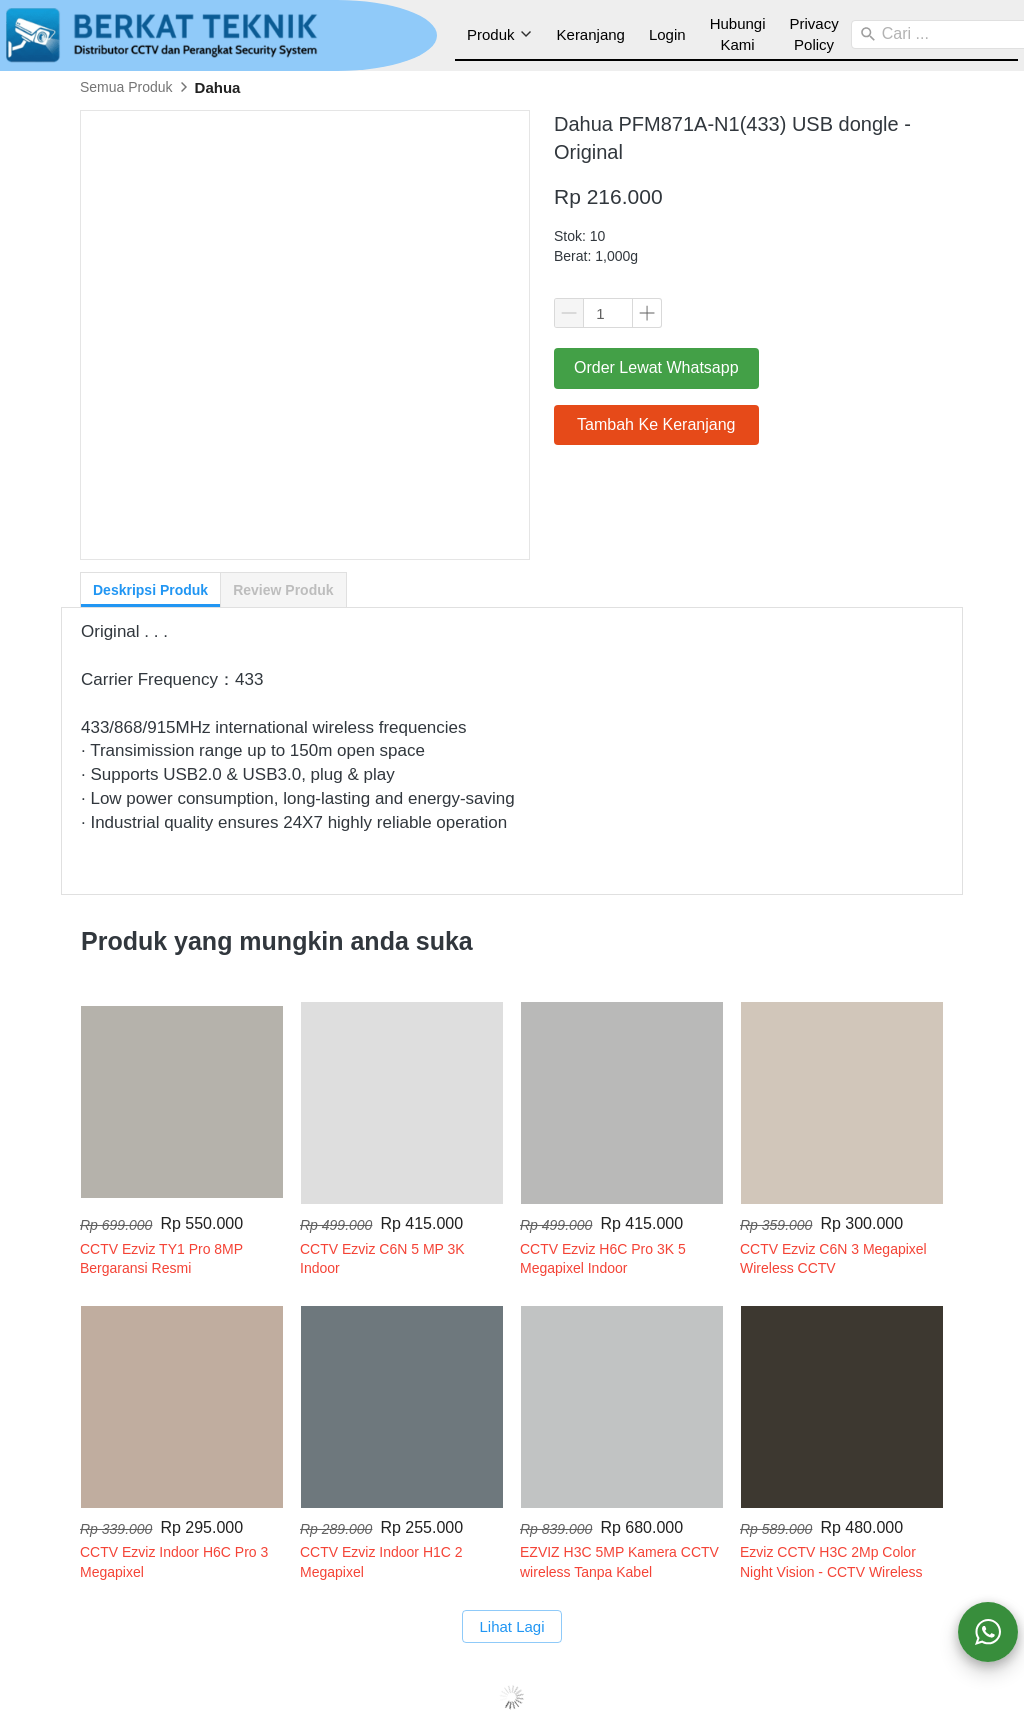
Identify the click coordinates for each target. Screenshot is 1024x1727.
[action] (988, 1632)
